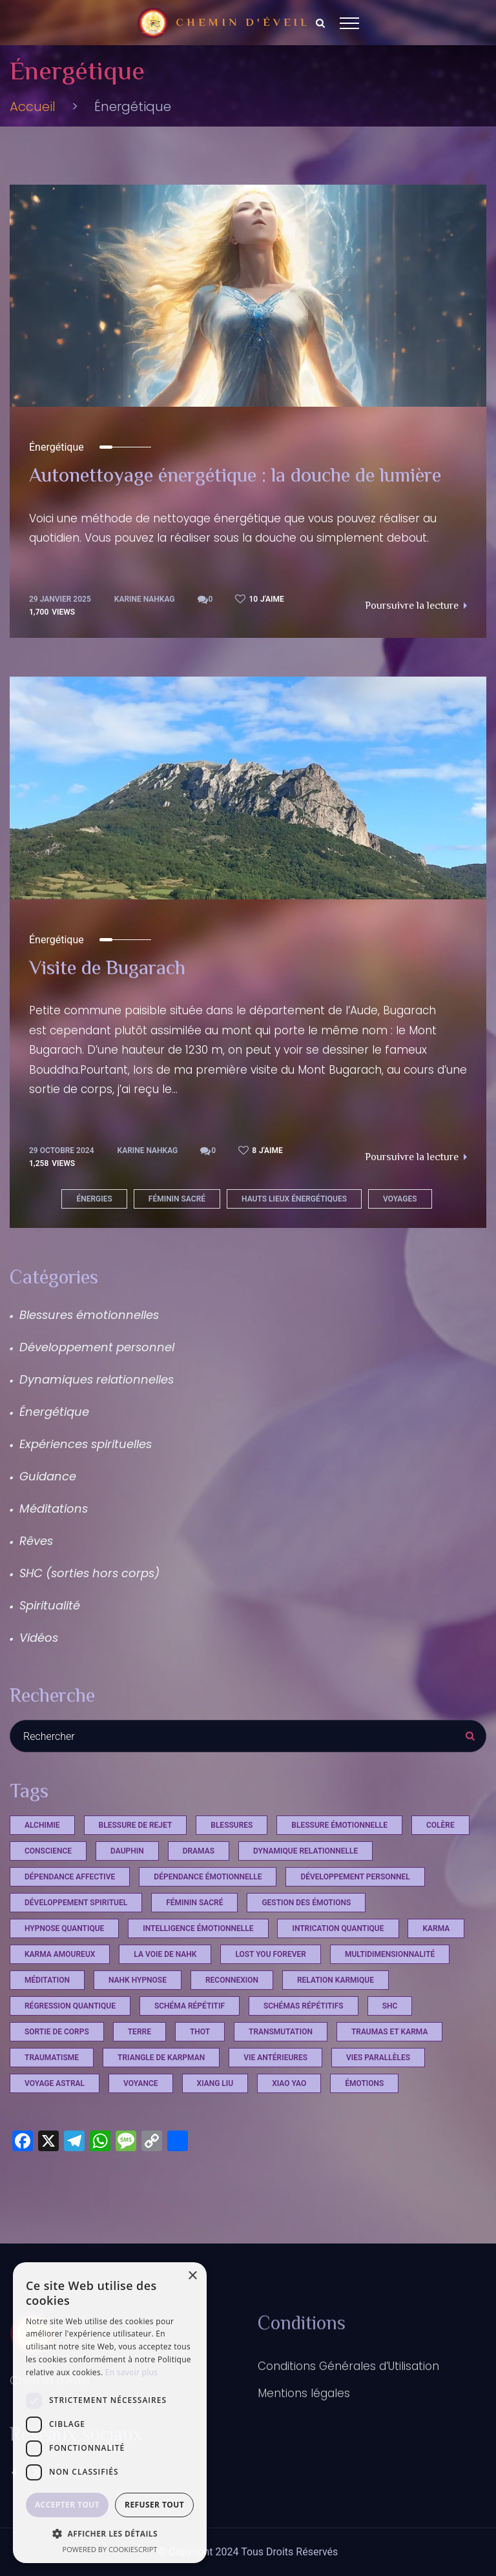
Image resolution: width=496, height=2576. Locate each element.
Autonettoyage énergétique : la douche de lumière (235, 477)
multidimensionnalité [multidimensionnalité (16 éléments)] (390, 1954)
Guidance (47, 1476)
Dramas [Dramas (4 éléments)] (198, 1850)
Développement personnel (96, 1347)
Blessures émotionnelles (89, 1315)
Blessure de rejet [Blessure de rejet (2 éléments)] (135, 1825)
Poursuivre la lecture (416, 606)
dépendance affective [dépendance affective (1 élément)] (70, 1876)
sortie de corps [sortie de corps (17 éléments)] (57, 2031)
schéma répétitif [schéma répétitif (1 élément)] (189, 2005)
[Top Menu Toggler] (349, 22)
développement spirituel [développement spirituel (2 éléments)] (76, 1902)
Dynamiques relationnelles (96, 1379)
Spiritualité (49, 1605)
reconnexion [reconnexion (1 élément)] (231, 1980)
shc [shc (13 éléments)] (390, 2005)
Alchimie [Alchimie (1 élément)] (42, 1825)
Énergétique (56, 447)
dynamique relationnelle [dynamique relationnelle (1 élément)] (305, 1850)
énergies (94, 1198)
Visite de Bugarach (107, 969)
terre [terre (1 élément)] (139, 2031)
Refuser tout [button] (154, 2504)
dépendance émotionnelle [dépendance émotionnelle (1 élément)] (208, 1876)
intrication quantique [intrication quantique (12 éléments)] (338, 1928)
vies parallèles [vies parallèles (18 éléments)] (378, 2057)
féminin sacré (177, 1198)
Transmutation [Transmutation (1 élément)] (281, 2031)
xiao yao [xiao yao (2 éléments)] (289, 2083)
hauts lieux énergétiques (294, 1198)
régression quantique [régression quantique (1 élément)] (70, 2005)
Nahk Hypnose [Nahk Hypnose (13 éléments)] (137, 1980)
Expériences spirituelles (85, 1444)
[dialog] (110, 2412)
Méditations (53, 1508)
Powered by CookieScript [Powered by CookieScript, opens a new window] (110, 2549)
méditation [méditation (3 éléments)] (47, 1980)
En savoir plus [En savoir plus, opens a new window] (131, 2372)
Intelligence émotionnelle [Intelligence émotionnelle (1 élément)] (198, 1928)
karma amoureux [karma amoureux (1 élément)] (60, 1954)
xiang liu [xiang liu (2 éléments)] (215, 2083)
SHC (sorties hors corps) (89, 1573)
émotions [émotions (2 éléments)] (364, 2083)
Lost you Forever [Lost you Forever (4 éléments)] (270, 1954)
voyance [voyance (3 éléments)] (140, 2083)
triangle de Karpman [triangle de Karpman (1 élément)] (161, 2057)
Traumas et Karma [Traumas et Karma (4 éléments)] (389, 2031)
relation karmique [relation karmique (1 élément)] (335, 1980)
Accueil (33, 106)
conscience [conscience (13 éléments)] (48, 1850)
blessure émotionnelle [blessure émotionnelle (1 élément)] (339, 1825)
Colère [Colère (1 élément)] (440, 1825)
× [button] (192, 2276)
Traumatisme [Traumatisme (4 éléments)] (52, 2057)
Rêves (36, 1541)
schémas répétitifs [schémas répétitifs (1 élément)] (304, 2005)
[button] (110, 2533)
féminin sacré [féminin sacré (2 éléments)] (194, 1902)
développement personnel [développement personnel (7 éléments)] (354, 1876)
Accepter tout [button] (67, 2504)
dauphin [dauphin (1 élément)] (127, 1850)
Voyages (400, 1198)
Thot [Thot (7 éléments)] (200, 2031)
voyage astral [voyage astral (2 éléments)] (55, 2083)
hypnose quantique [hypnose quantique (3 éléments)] (64, 1928)
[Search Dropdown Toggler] (320, 23)
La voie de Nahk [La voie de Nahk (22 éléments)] (165, 1954)
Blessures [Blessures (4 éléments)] (232, 1825)
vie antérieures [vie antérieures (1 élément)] (275, 2057)
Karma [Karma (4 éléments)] (436, 1928)
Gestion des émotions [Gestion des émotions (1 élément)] (306, 1902)
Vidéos (38, 1638)
